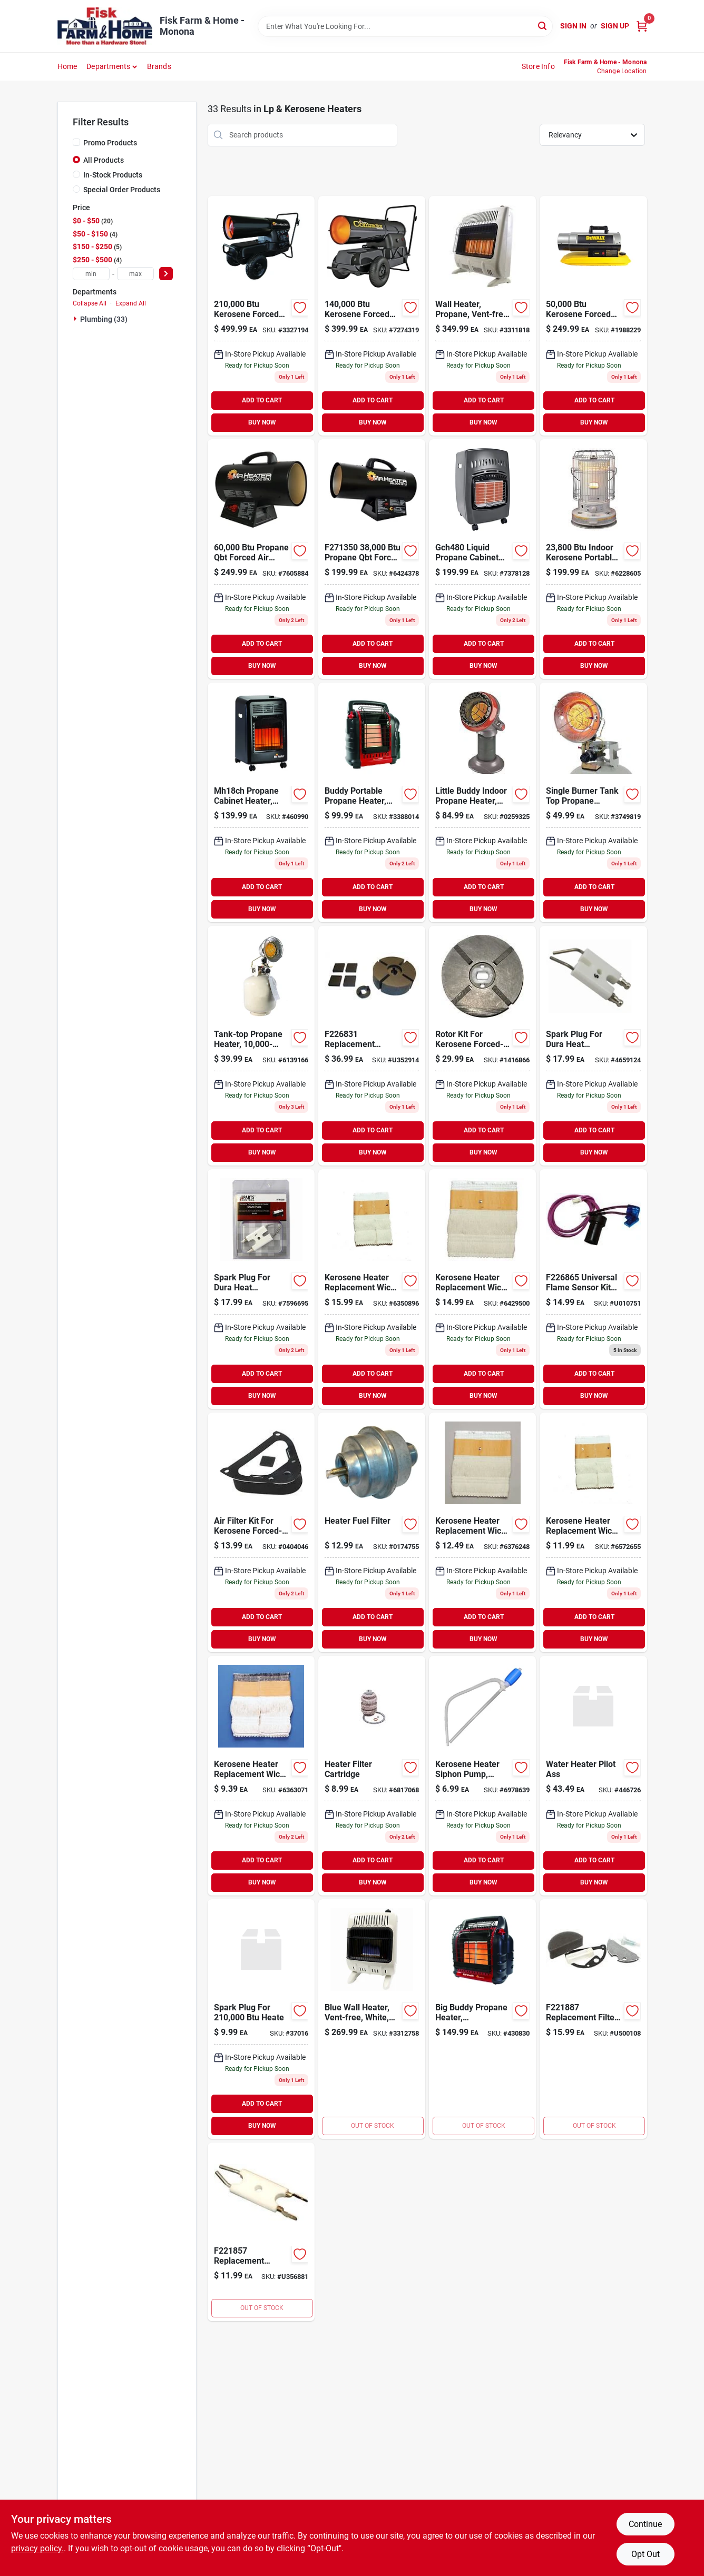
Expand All (130, 303)
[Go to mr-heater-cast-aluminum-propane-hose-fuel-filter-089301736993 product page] (371, 1532)
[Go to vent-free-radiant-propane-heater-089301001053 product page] (482, 316)
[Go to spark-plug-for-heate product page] (261, 2019)
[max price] (135, 273)
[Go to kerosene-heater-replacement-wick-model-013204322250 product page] (482, 1289)
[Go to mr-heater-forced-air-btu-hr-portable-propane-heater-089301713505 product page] (371, 559)
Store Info (538, 66)
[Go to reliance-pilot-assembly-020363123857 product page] (593, 1776)
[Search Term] (405, 26)
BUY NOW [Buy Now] (262, 422)
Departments (108, 66)
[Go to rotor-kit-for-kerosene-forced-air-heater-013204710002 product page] (482, 1046)
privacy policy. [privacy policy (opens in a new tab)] (37, 2548)
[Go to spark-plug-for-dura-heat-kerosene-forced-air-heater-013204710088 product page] (593, 1046)
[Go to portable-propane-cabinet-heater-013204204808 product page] (482, 559)
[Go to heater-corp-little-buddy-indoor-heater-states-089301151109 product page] (482, 802)
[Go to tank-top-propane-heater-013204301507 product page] (593, 802)
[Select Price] (166, 273)
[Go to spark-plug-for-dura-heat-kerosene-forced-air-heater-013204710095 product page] (261, 1289)
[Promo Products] (76, 142)
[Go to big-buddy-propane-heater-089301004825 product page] (482, 2019)
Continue (645, 2524)
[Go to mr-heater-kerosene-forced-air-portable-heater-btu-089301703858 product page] (261, 316)
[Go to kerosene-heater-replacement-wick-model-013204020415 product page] (261, 1776)
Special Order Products (121, 189)
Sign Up (615, 26)
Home (67, 66)
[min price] (91, 273)
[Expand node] (76, 319)
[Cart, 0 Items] (642, 26)
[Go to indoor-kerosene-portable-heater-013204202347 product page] (593, 559)
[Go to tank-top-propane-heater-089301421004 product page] (261, 1046)
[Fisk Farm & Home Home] (104, 26)
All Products (103, 160)
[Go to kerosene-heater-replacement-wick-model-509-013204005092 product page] (593, 1532)
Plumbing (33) (104, 319)
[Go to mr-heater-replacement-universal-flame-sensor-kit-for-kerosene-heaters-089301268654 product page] (593, 1289)
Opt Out (645, 2554)
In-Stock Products (112, 174)
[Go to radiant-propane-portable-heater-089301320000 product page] (371, 802)
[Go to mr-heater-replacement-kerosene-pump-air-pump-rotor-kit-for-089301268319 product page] (371, 1046)
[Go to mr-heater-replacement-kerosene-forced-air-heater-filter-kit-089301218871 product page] (593, 2019)
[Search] (543, 25)
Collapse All (89, 303)
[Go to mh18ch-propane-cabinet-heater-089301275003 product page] (261, 802)
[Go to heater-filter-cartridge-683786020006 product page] (371, 1776)
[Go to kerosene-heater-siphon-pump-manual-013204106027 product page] (482, 1776)
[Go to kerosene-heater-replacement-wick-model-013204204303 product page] (371, 1289)
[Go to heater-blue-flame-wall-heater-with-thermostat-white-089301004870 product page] (371, 2019)
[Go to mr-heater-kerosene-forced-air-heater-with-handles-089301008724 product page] (371, 316)
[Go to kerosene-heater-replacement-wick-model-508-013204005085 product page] (482, 1532)
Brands (159, 66)
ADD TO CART (262, 400)
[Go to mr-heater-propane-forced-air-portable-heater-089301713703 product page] (261, 559)
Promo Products (110, 142)
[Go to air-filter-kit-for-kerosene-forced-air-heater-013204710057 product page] (261, 1532)
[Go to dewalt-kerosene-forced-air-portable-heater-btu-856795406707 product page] (593, 316)
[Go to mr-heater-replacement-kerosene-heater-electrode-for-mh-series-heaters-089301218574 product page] (261, 2232)
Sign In (573, 26)
